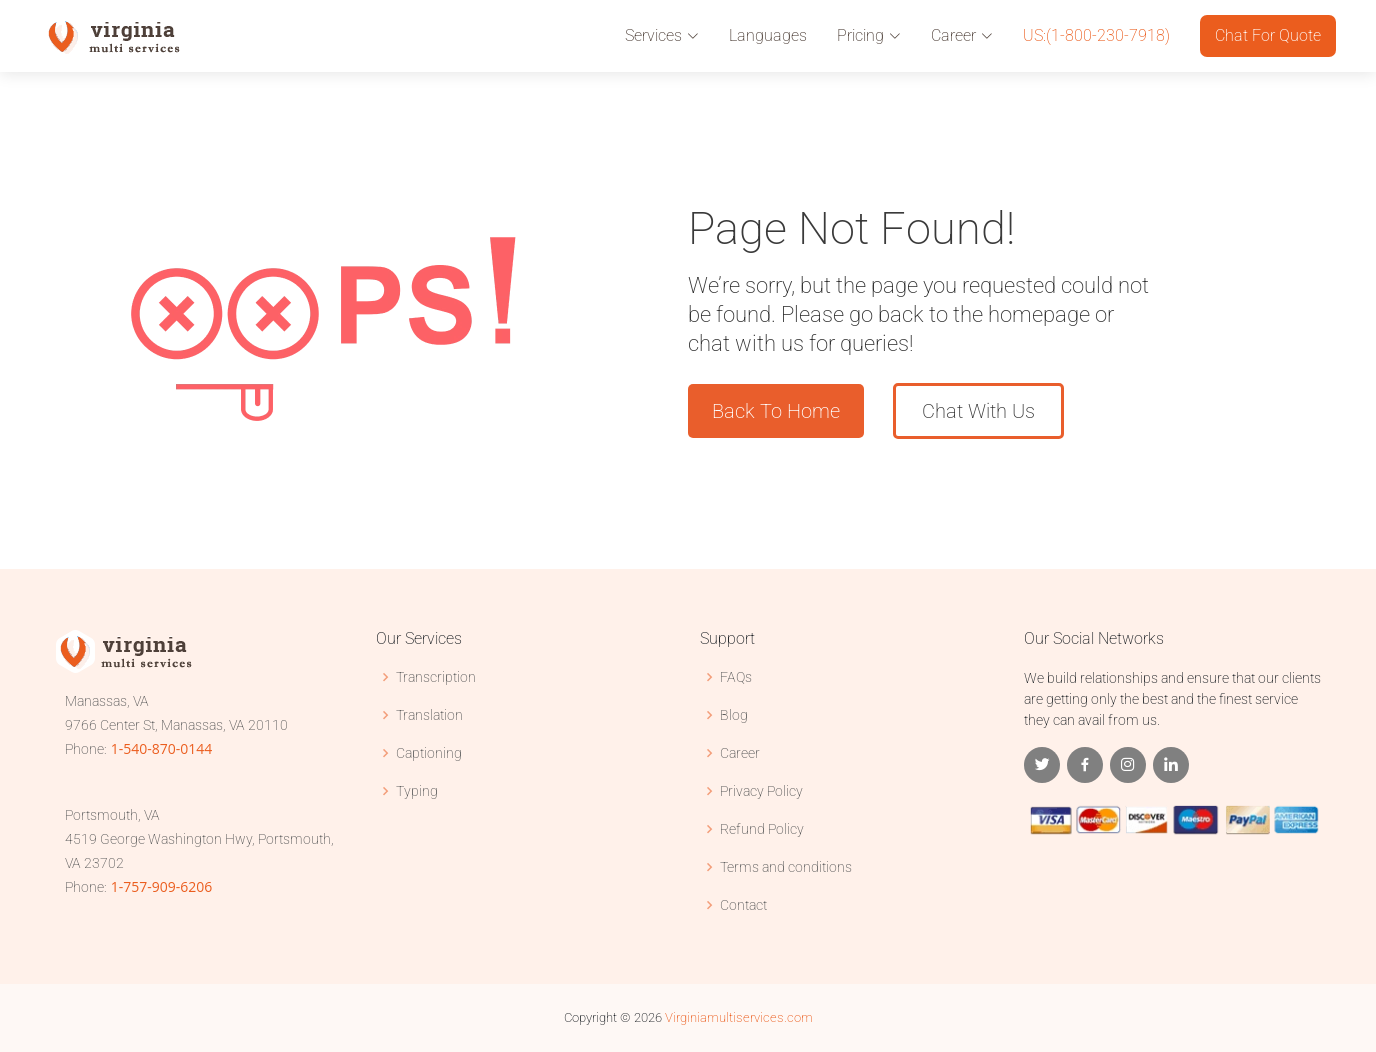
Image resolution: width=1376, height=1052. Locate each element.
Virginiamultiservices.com (739, 1017)
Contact (743, 905)
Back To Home (776, 411)
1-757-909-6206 (162, 886)
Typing (417, 791)
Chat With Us (978, 411)
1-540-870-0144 (162, 748)
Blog (734, 715)
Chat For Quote (1268, 35)
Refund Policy (762, 829)
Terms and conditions (786, 867)
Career (740, 753)
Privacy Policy (761, 791)
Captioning (429, 753)
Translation (429, 715)
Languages (768, 35)
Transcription (436, 677)
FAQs (736, 677)
